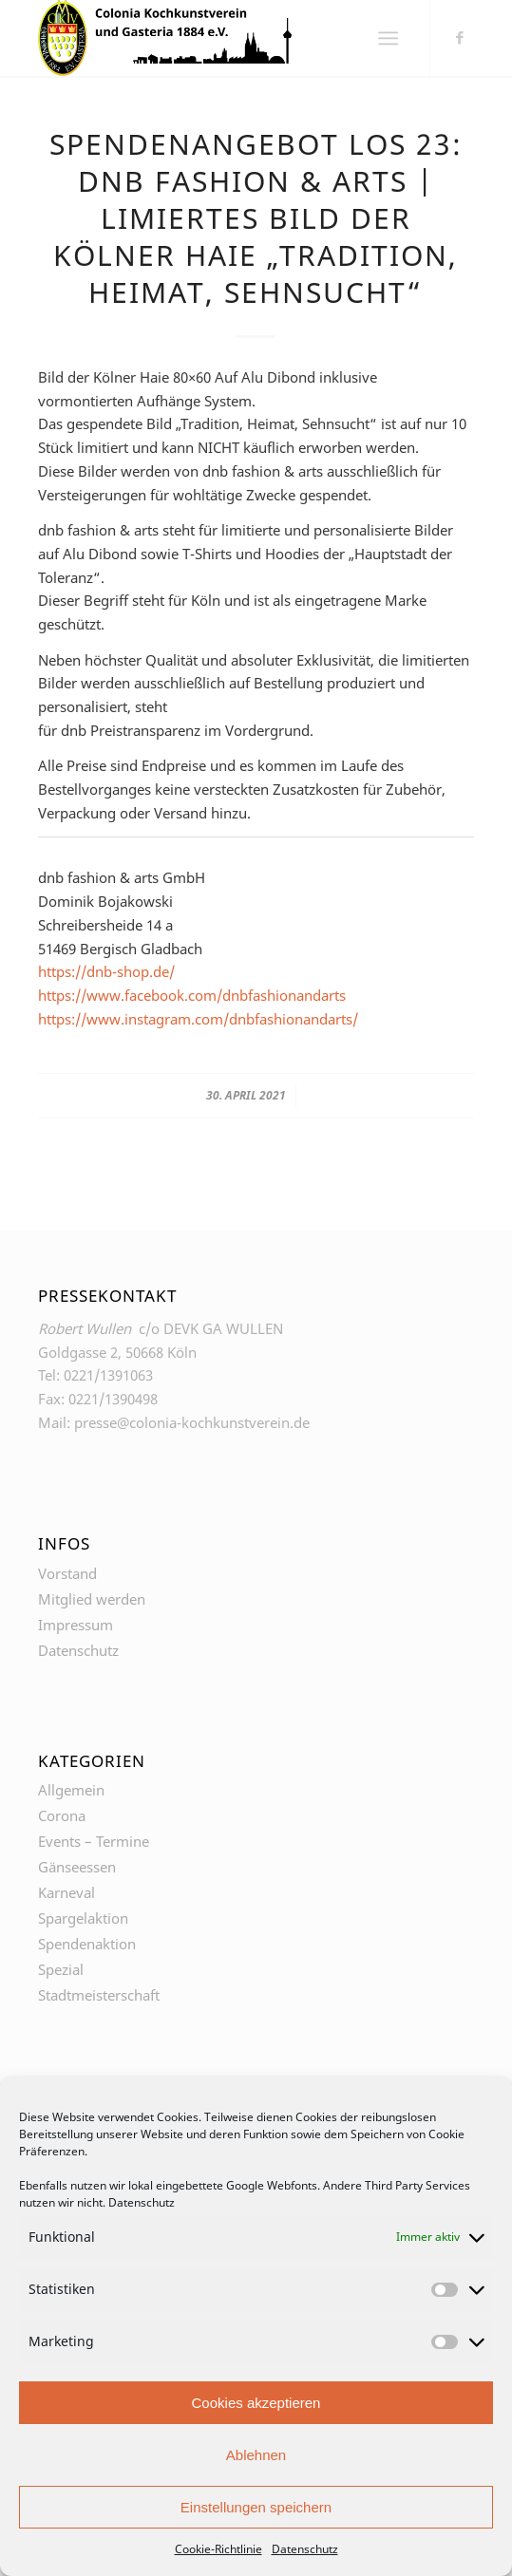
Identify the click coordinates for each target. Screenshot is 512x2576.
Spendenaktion (87, 1943)
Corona (61, 1815)
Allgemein (71, 1789)
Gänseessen (77, 1866)
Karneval (66, 1892)
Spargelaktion (83, 1917)
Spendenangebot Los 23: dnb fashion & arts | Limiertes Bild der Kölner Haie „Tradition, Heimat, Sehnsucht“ (256, 217)
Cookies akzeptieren (256, 2403)
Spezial (61, 1969)
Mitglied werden (91, 1598)
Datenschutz (141, 2202)
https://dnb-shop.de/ (106, 971)
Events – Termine (93, 1841)
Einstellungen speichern (256, 2507)
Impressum (75, 1624)
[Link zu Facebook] (460, 37)
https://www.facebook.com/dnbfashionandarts (192, 995)
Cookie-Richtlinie (218, 2549)
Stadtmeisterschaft (99, 1994)
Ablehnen (256, 2455)
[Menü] (388, 38)
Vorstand (67, 1573)
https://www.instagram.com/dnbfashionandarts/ (198, 1018)
